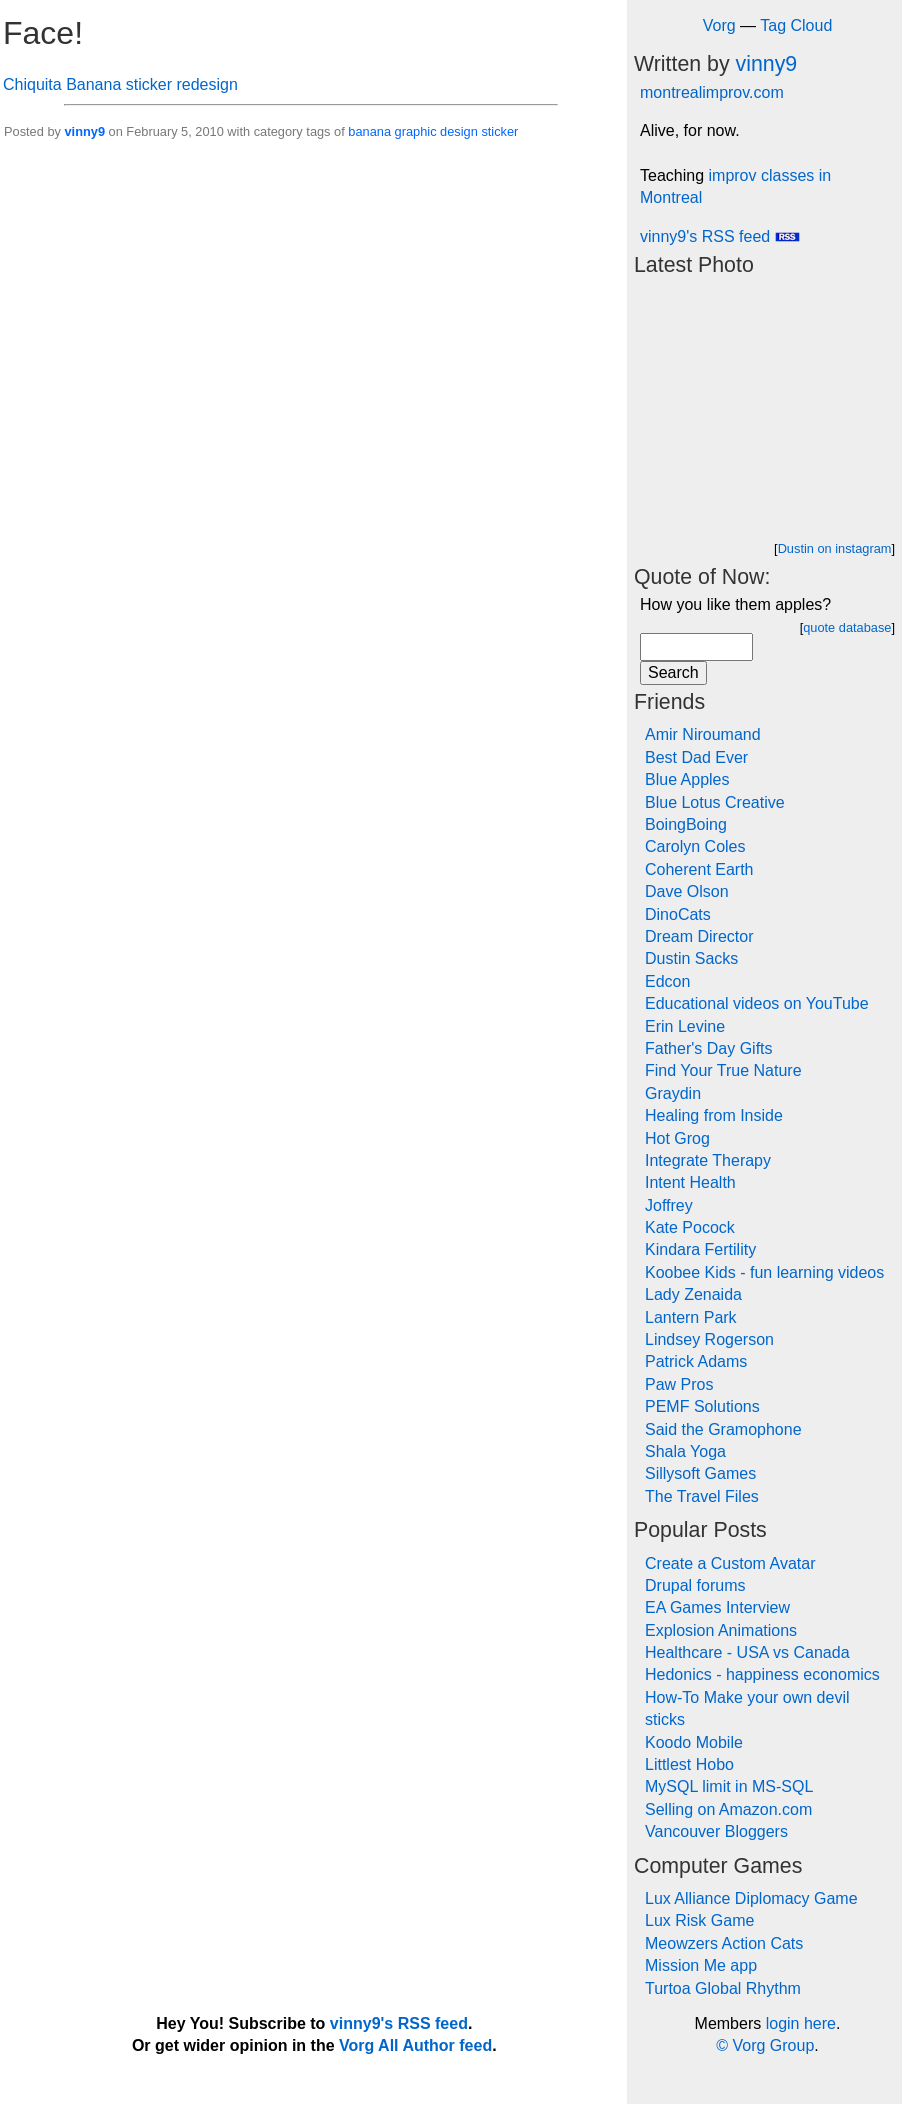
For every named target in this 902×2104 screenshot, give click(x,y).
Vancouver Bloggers (716, 1831)
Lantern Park (691, 1317)
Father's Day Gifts (709, 1048)
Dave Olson (687, 891)
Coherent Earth (699, 869)
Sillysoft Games (700, 1473)
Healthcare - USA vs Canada (747, 1652)
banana (369, 131)
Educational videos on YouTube (757, 1003)
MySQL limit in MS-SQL (729, 1786)
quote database (847, 627)
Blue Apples (687, 779)
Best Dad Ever (696, 757)
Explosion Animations (721, 1630)
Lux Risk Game (699, 1920)
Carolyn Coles (695, 846)
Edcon (667, 981)
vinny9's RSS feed (720, 236)
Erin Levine (685, 1026)
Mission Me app (701, 1965)
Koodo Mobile (694, 1742)
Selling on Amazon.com (728, 1809)
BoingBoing (686, 824)
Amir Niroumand (703, 734)
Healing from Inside (714, 1115)
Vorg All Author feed (415, 2045)
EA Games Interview (717, 1607)
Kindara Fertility (700, 1249)
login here (801, 2023)
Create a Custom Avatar (730, 1563)
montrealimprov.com (712, 92)
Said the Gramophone (723, 1429)
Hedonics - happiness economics (762, 1674)
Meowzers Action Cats (724, 1943)
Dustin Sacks (691, 958)
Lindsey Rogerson (709, 1339)
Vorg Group (773, 2045)
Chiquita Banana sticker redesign (120, 84)
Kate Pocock (690, 1227)
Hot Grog (677, 1138)
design (459, 131)
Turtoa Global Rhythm (723, 1988)
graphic (416, 131)
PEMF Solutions (702, 1406)
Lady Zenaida (693, 1294)
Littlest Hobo (689, 1764)
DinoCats (678, 914)
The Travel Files (702, 1496)
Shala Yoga (685, 1451)
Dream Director (699, 936)
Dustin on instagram (835, 548)
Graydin (673, 1093)
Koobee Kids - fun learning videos (764, 1272)
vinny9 (84, 131)
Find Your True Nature (723, 1070)
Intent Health (690, 1182)
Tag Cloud (796, 25)
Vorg (719, 25)
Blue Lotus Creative (715, 802)
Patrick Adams (696, 1361)
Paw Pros (679, 1384)
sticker (499, 131)
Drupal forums (695, 1585)
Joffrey (669, 1205)
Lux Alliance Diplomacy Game (751, 1898)
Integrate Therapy (708, 1160)
